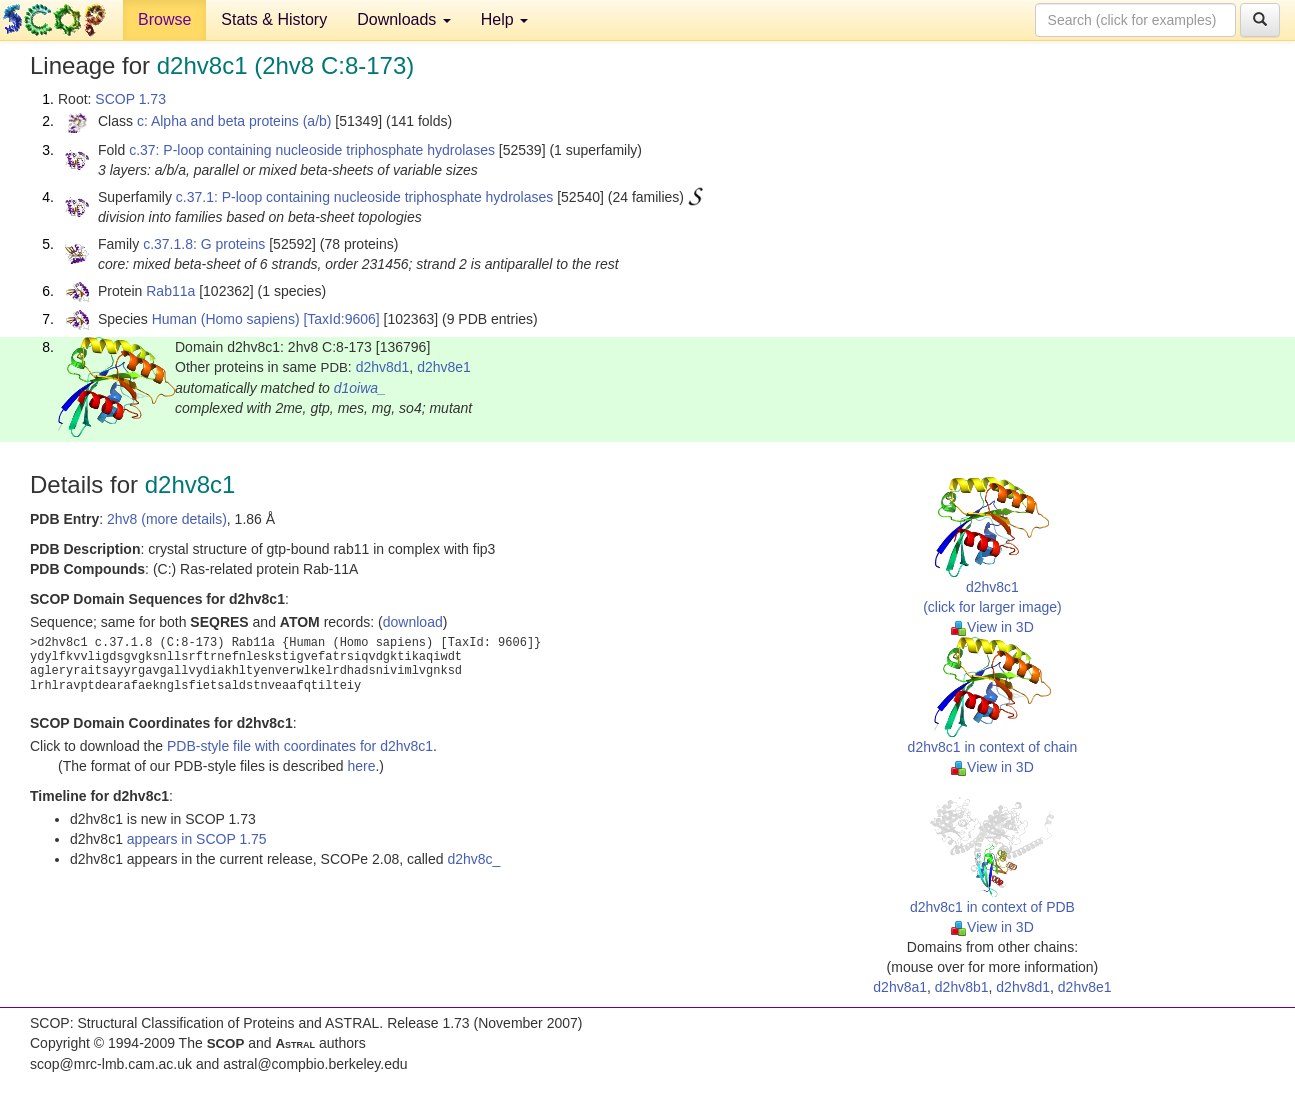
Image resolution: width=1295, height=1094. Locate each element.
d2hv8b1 (962, 987)
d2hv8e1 (444, 367)
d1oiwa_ (360, 388)
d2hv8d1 (383, 367)
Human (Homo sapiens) (226, 319)
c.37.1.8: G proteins (204, 244)
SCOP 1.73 (130, 99)
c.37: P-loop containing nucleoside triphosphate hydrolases (312, 150)
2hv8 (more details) (167, 519)
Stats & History (274, 19)
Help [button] (504, 19)
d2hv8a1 (900, 987)
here (361, 766)
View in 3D (992, 627)
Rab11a (170, 291)
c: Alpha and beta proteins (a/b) (234, 121)
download (413, 622)
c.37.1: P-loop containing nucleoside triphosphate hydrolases (364, 197)
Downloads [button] (404, 19)
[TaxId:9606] (341, 319)
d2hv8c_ (473, 859)
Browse (164, 19)
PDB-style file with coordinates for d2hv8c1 (300, 746)
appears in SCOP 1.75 (197, 839)
